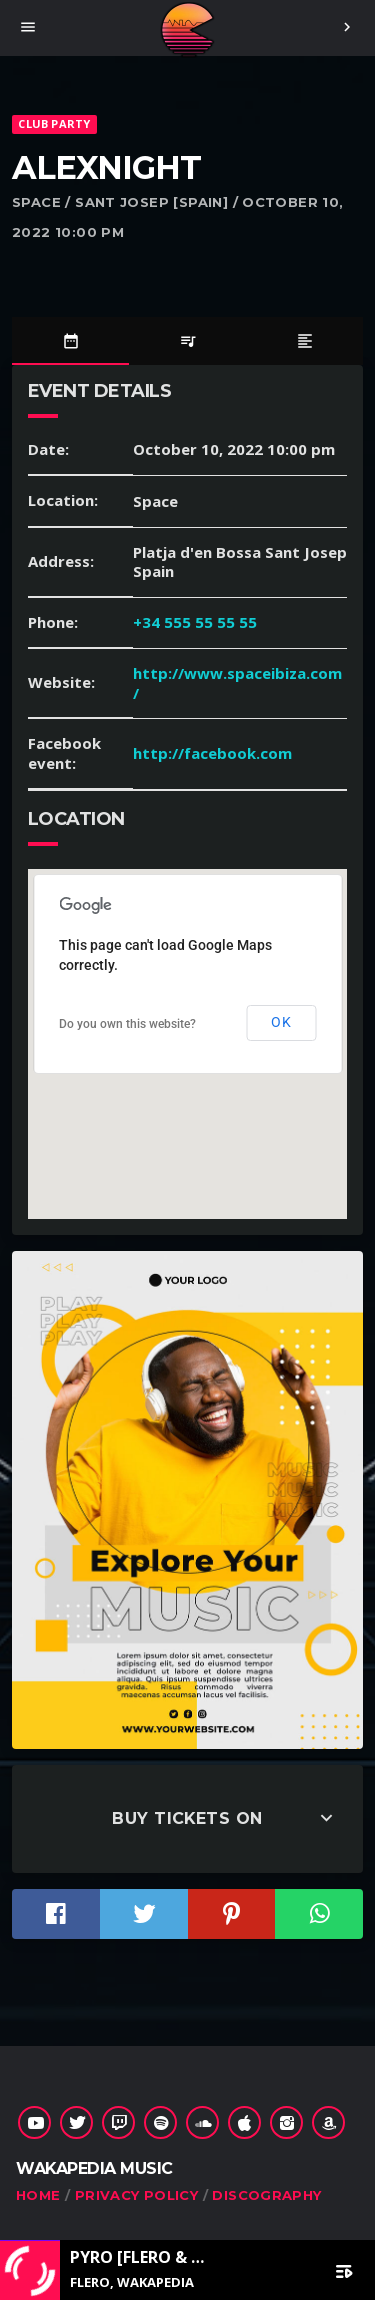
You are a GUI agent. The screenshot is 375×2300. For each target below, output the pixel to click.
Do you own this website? (127, 1024)
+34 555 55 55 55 (195, 622)
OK (281, 1022)
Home (38, 2195)
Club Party (54, 123)
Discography (266, 2195)
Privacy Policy (136, 2195)
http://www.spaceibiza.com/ (237, 683)
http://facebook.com (212, 753)
